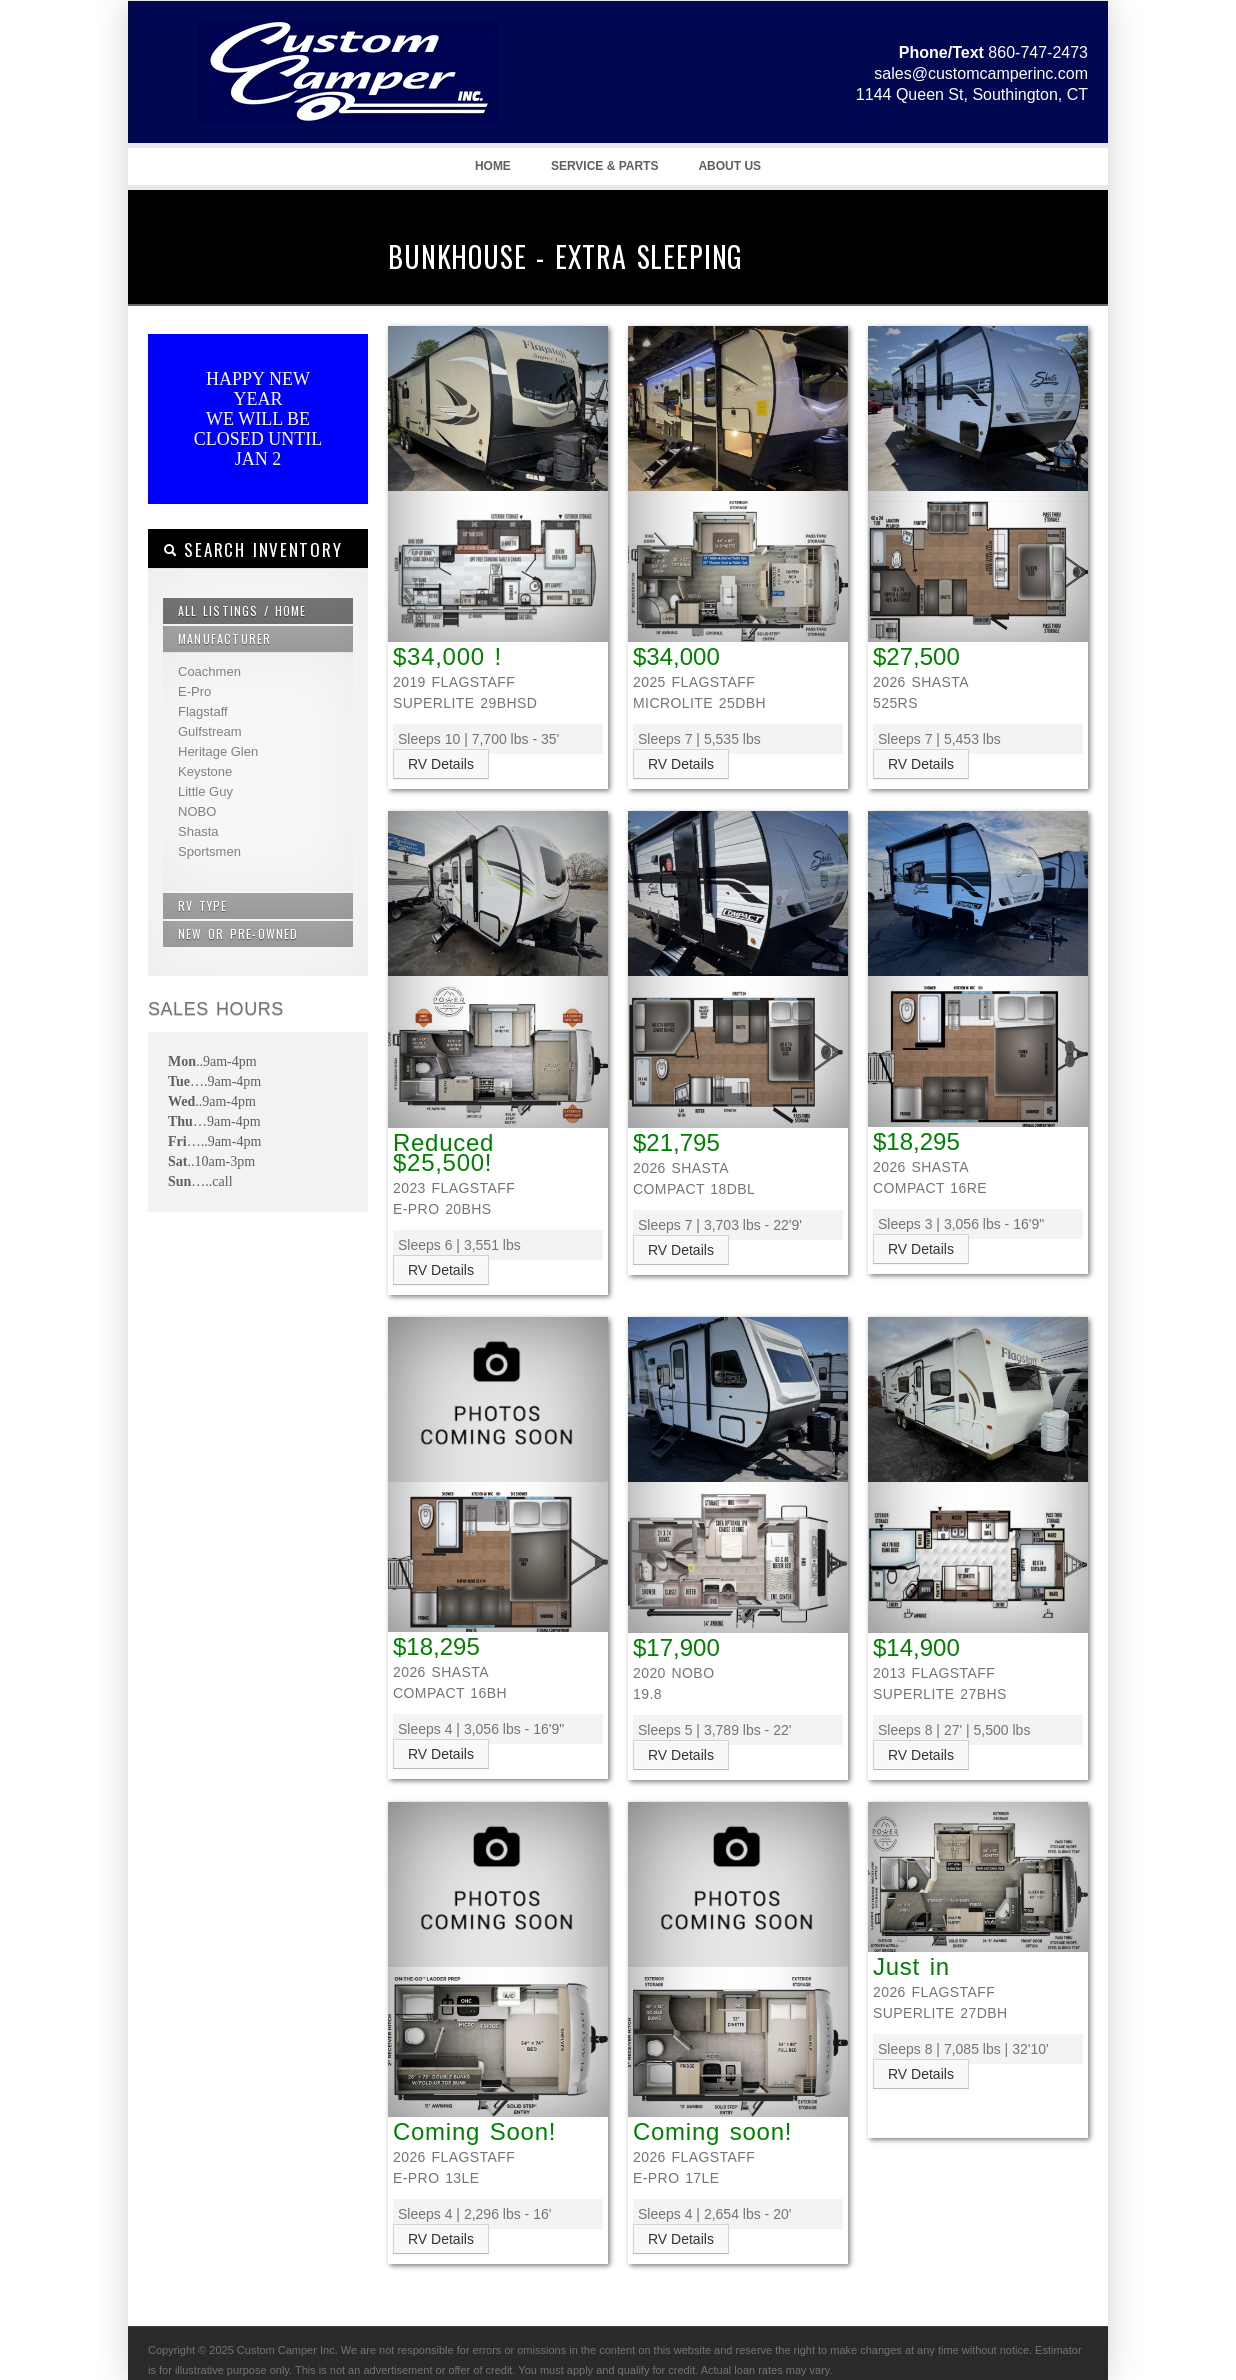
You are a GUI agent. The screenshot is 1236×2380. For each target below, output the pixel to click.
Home (493, 166)
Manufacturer (224, 638)
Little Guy (205, 791)
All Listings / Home (242, 610)
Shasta (198, 831)
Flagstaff (203, 711)
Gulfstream (210, 731)
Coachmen (209, 671)
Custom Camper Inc (323, 101)
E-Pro (194, 691)
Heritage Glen (218, 751)
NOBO (197, 811)
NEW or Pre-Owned (238, 933)
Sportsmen (209, 851)
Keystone (205, 771)
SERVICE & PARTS (605, 166)
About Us (729, 166)
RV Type (203, 905)
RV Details (441, 764)
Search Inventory (252, 549)
